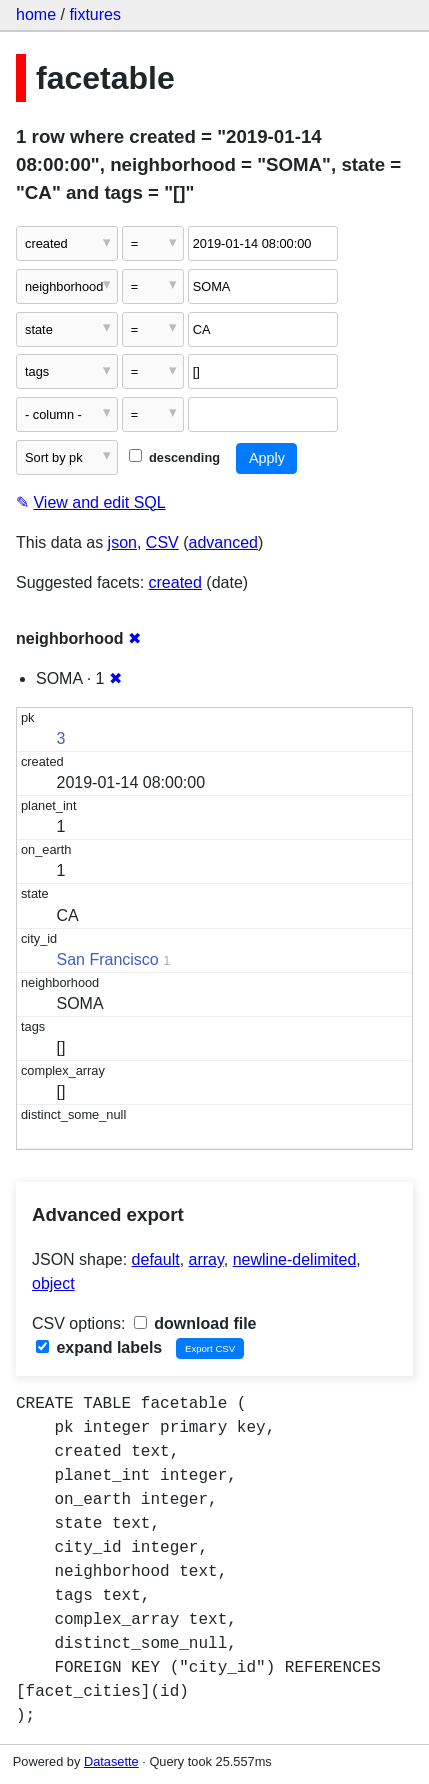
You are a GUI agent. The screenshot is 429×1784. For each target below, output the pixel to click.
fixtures (95, 14)
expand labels (99, 1347)
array (206, 1259)
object (53, 1283)
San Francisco (108, 959)
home (36, 14)
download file (195, 1323)
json (122, 542)
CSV (162, 542)
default (156, 1259)
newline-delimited (295, 1259)
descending (174, 457)
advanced (223, 542)
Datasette (111, 1761)
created (175, 582)
